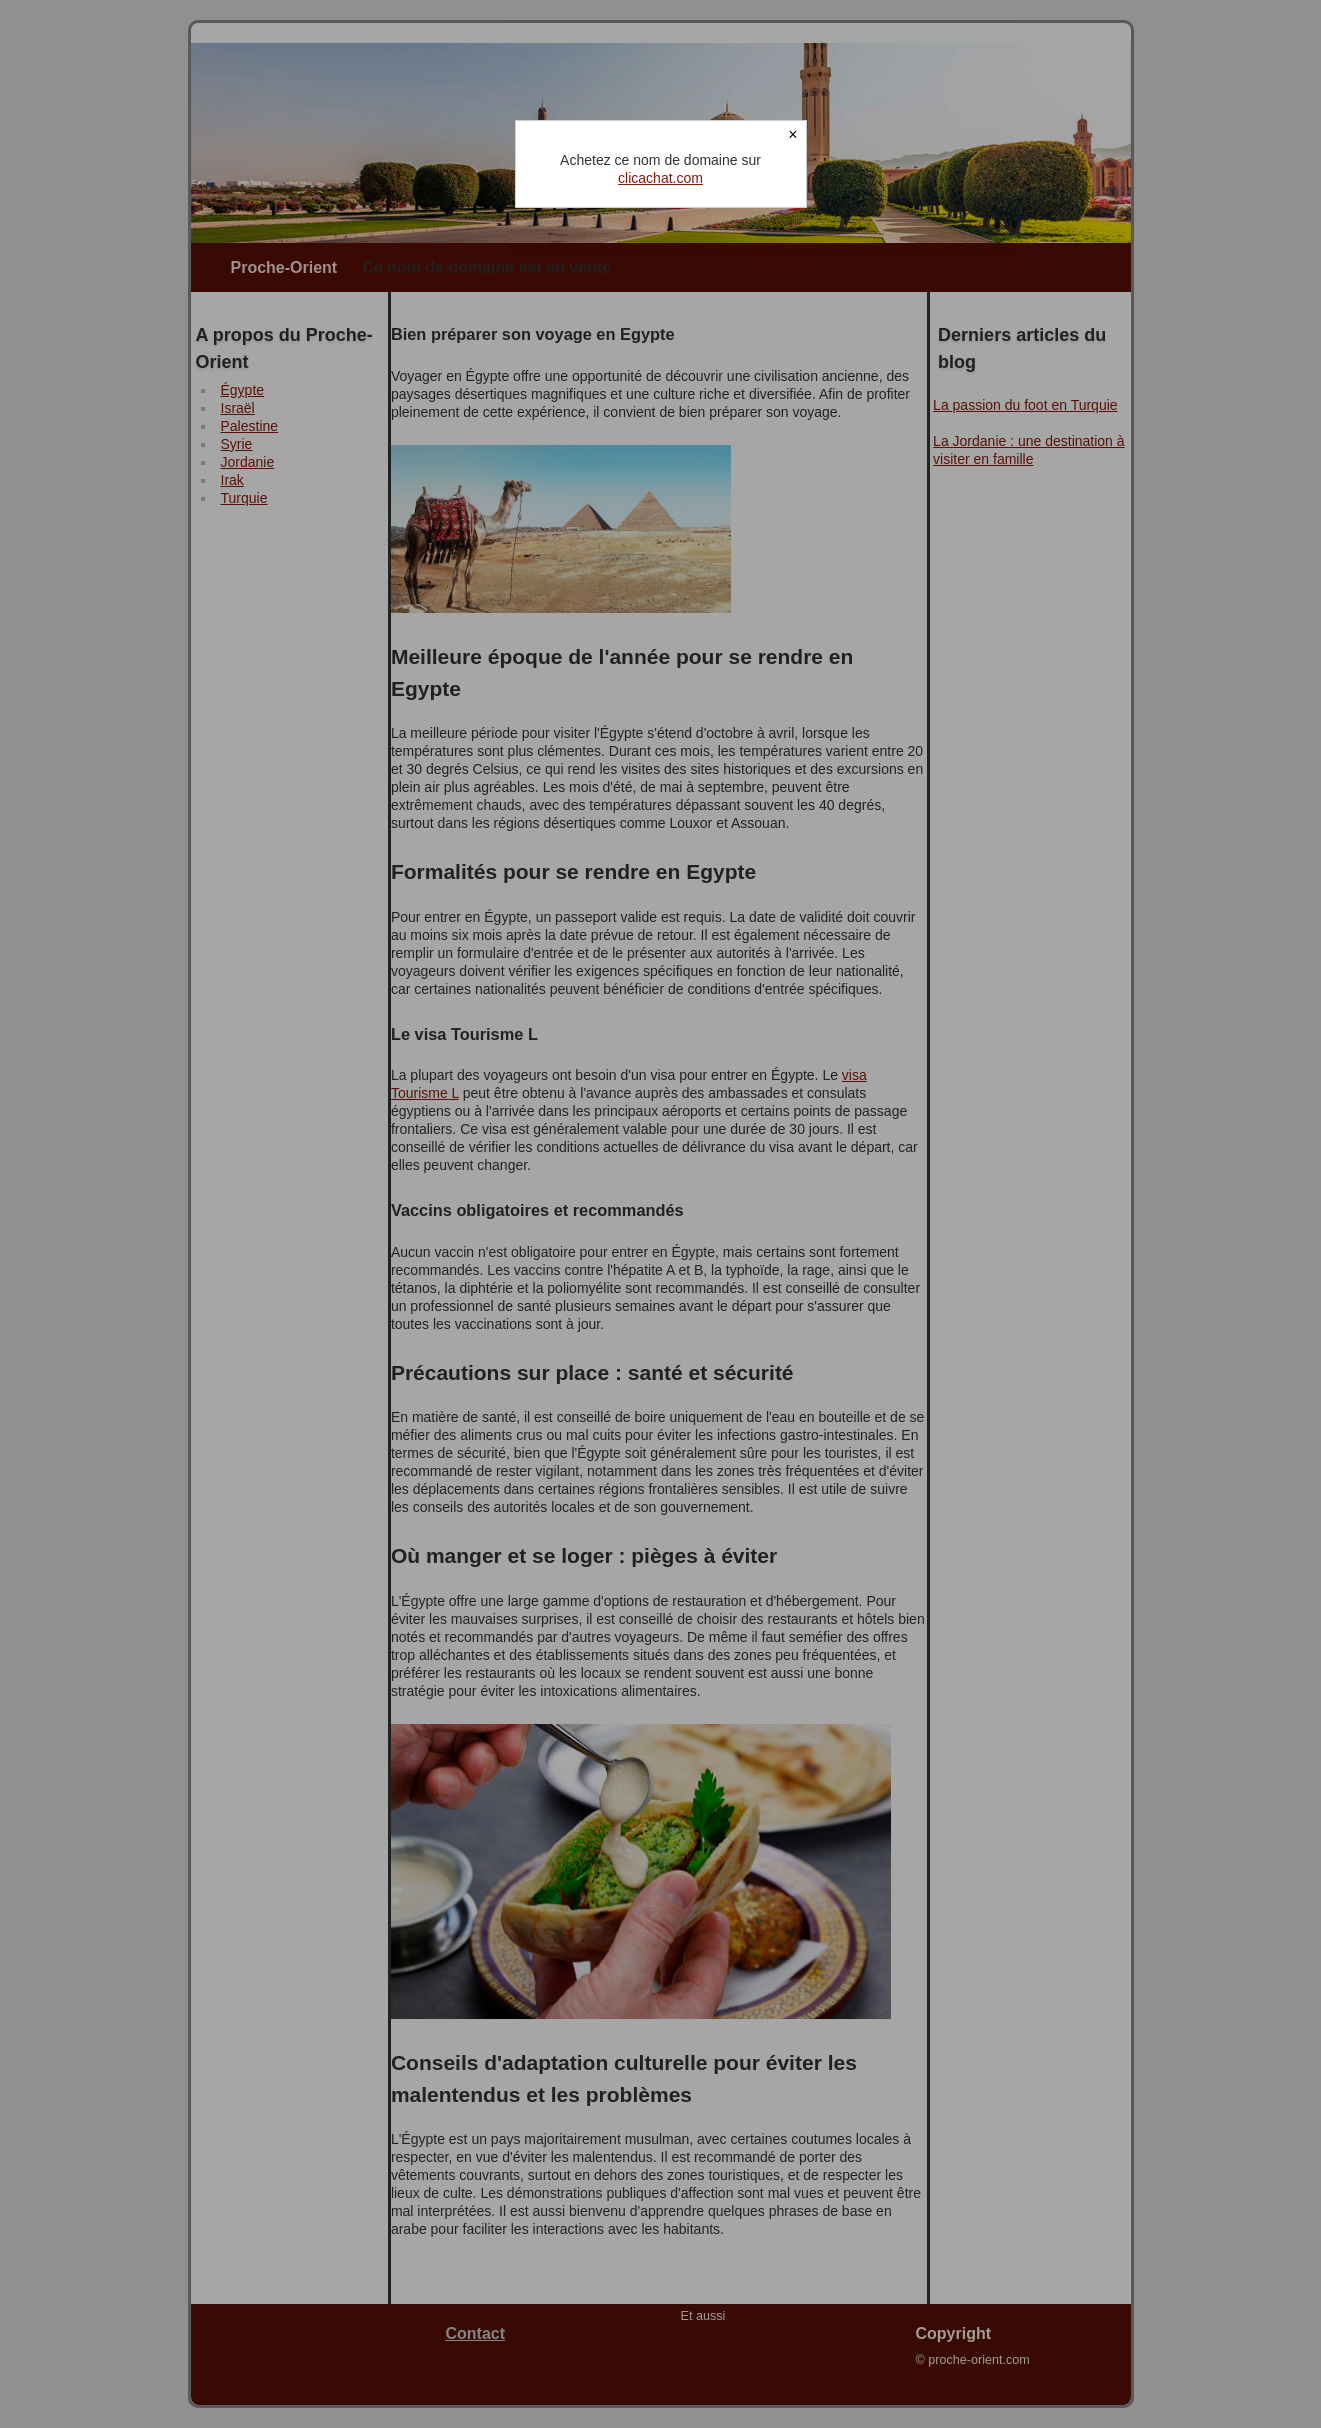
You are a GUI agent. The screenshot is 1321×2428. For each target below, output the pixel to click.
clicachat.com (660, 178)
